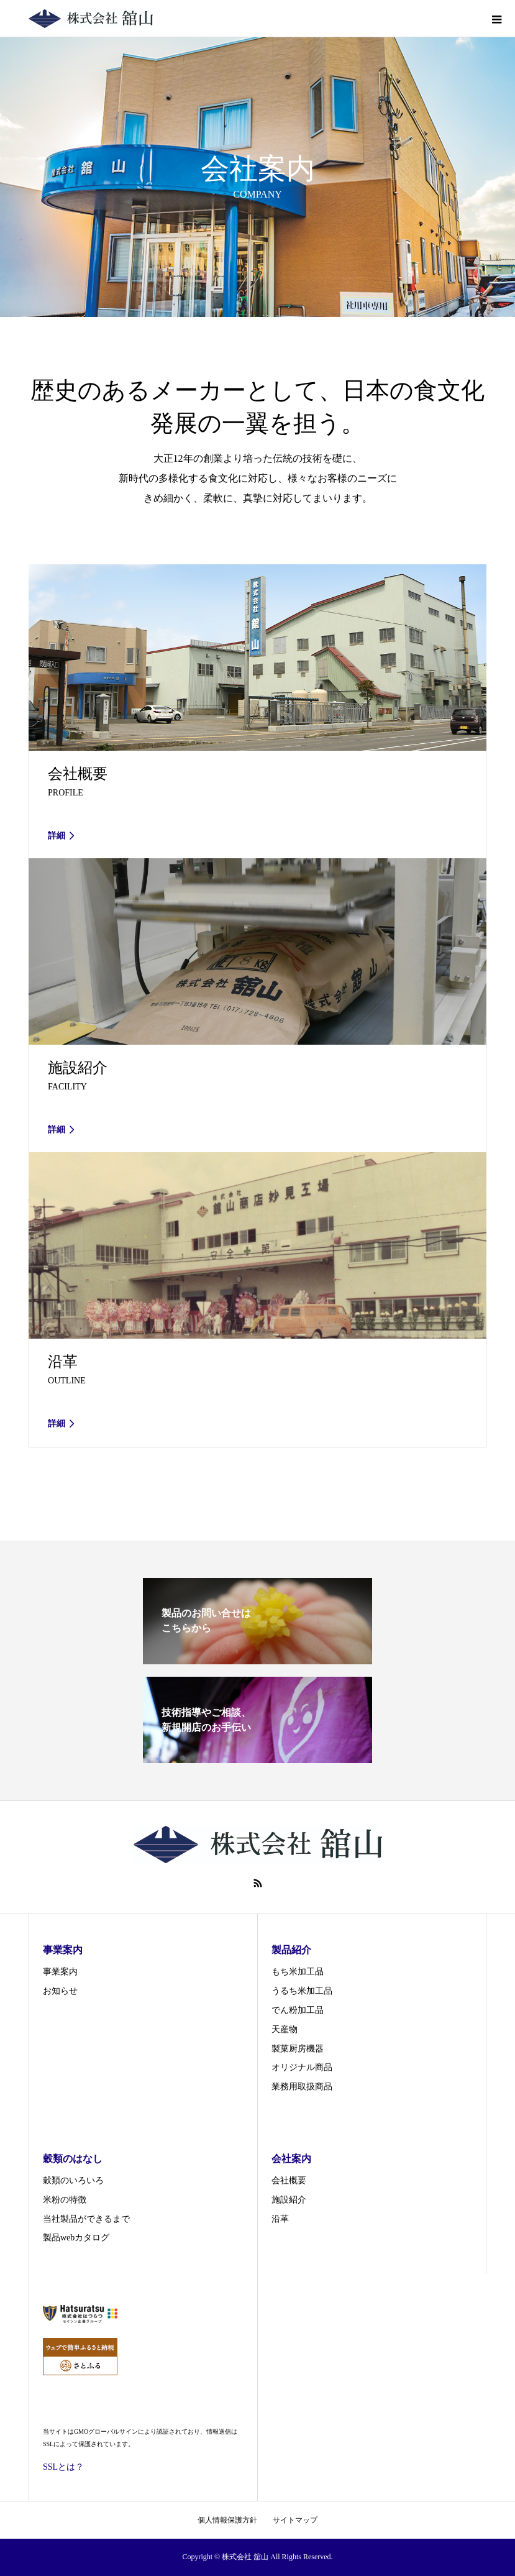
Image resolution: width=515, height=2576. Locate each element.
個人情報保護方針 (227, 2520)
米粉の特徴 (64, 2199)
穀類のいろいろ (73, 2180)
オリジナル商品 (301, 2067)
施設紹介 (288, 2199)
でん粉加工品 (297, 2010)
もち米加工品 (297, 1971)
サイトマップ (295, 2520)
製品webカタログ (76, 2237)
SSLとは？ (63, 2467)
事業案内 (60, 1971)
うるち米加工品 (301, 1991)
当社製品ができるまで (86, 2219)
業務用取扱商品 (301, 2086)
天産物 (284, 2029)
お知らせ (60, 1991)
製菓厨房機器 (297, 2048)
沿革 (280, 2219)
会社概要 (288, 2180)
